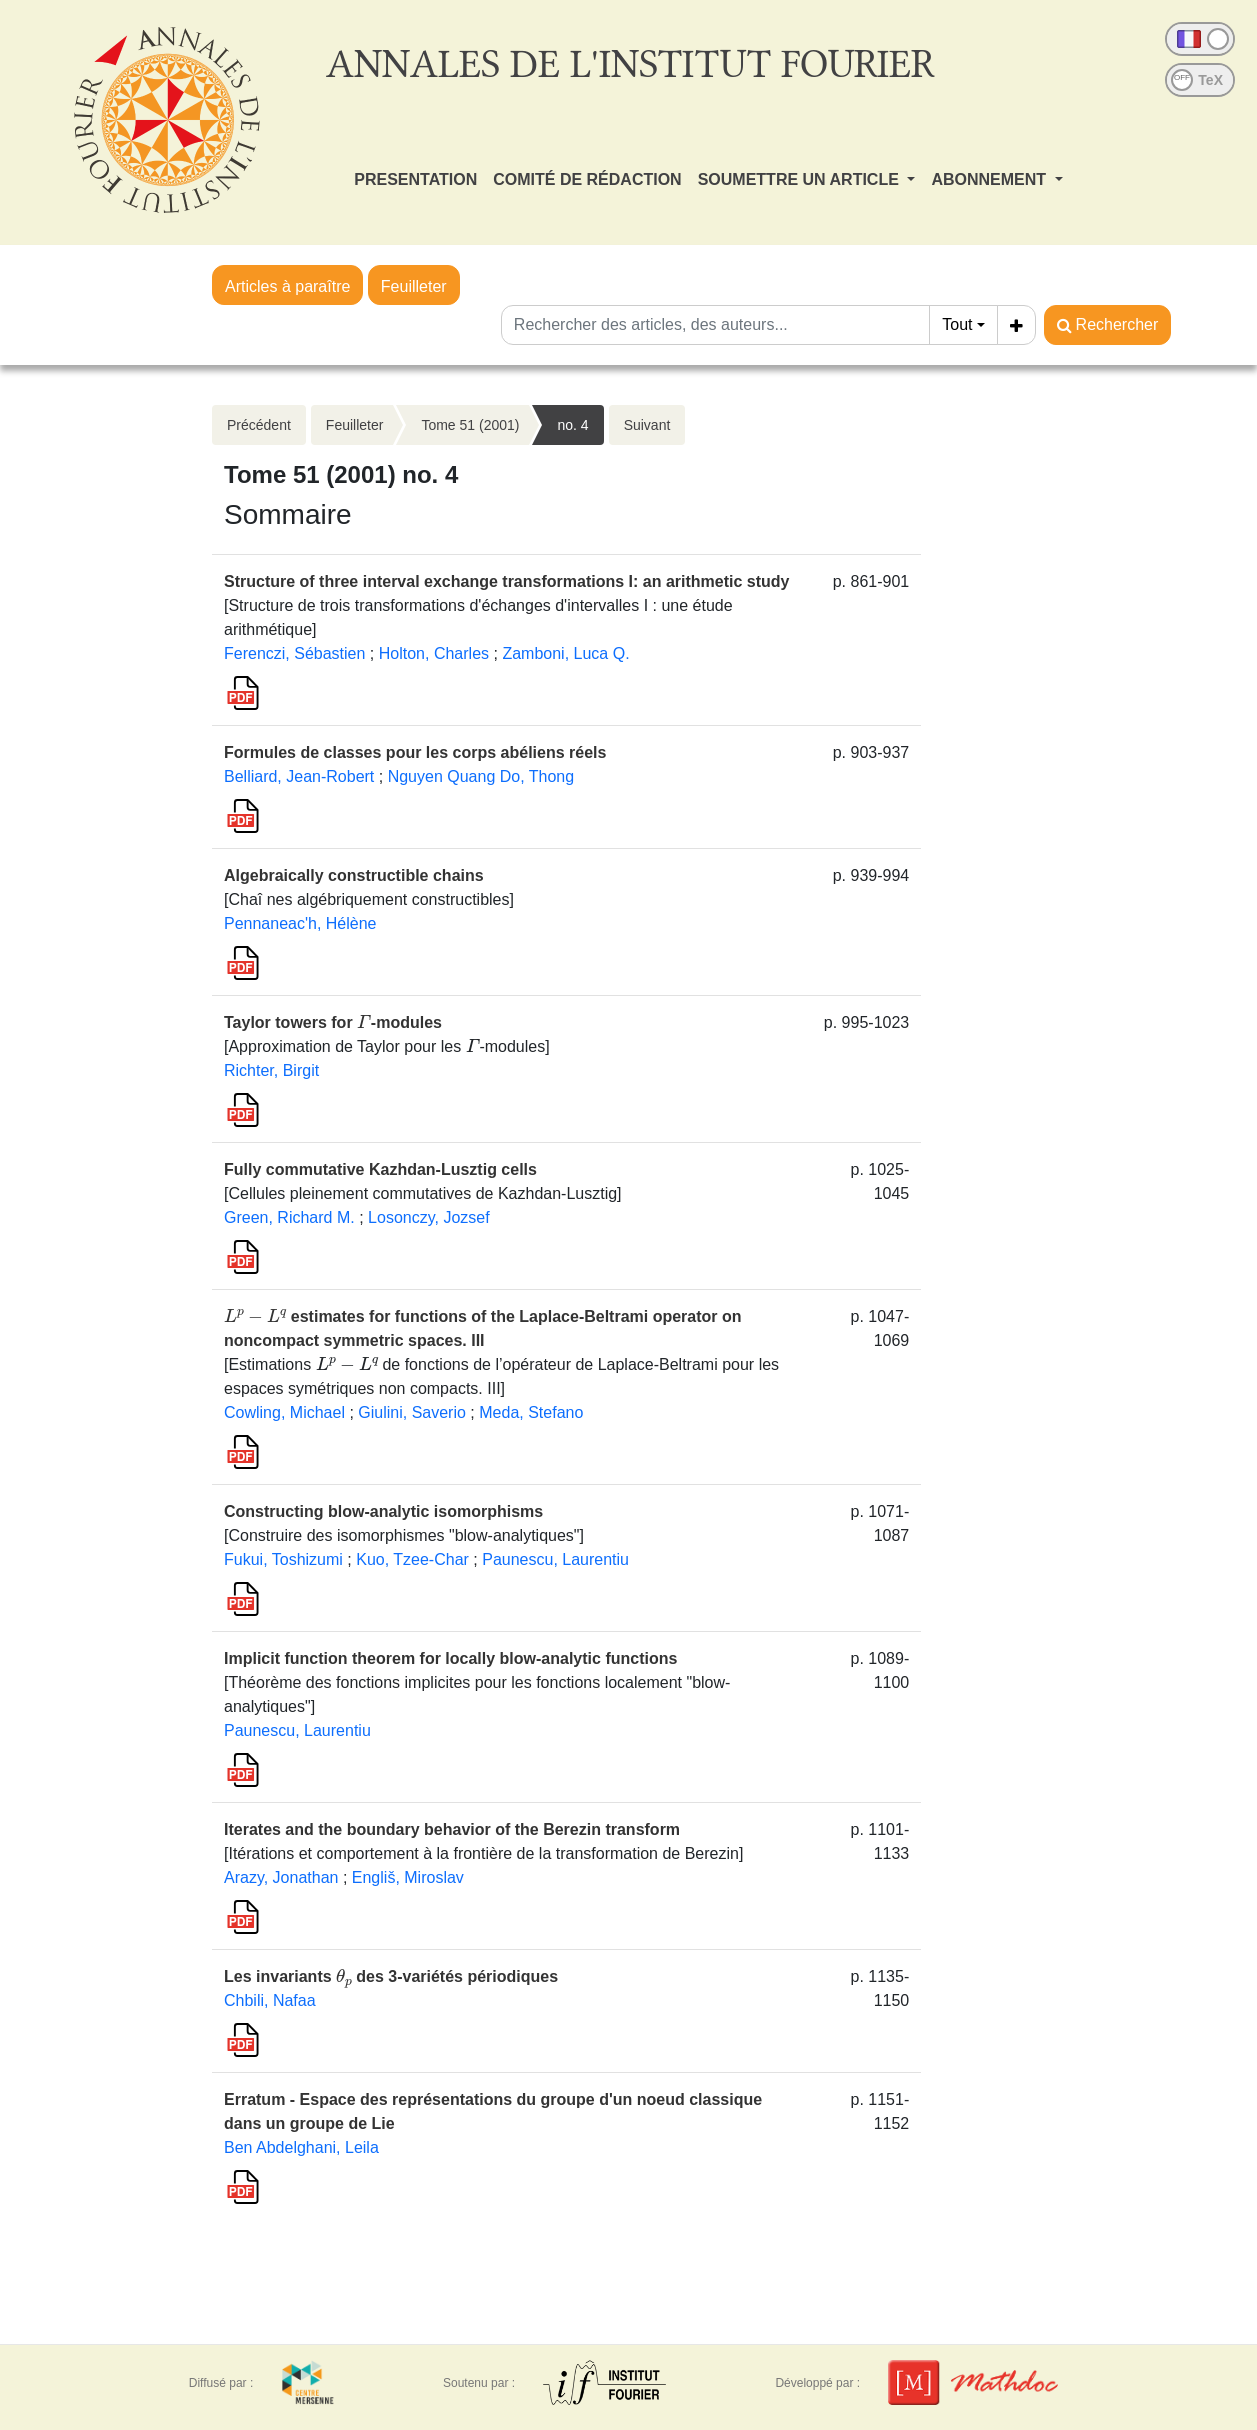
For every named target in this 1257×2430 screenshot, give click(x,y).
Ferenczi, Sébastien (294, 653)
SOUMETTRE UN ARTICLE (801, 179)
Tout (957, 324)
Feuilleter (414, 286)
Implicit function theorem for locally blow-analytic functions (450, 1658)
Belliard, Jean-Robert (299, 776)
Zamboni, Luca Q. (565, 653)
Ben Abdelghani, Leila (301, 2147)
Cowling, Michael (284, 1412)
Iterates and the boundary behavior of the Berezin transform (452, 1829)
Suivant (647, 425)
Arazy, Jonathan (281, 1877)
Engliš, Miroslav (408, 1877)
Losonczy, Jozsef (429, 1217)
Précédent (259, 425)
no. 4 (572, 425)
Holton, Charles (434, 653)
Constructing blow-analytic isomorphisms (383, 1511)
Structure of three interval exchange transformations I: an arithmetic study (506, 581)
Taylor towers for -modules (333, 1022)
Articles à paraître (287, 286)
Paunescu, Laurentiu (555, 1559)
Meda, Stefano (531, 1412)
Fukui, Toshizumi (283, 1559)
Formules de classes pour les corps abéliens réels (415, 752)
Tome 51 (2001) (470, 425)
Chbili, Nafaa (270, 2000)
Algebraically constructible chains (354, 875)
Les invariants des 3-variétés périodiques (391, 1976)
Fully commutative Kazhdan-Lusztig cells (380, 1169)
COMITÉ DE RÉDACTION (587, 179)
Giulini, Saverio (412, 1412)
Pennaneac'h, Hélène (300, 923)
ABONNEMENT (990, 179)
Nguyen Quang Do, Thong (481, 776)
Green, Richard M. (289, 1217)
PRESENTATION (415, 179)
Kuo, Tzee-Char (412, 1559)
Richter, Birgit (271, 1070)
